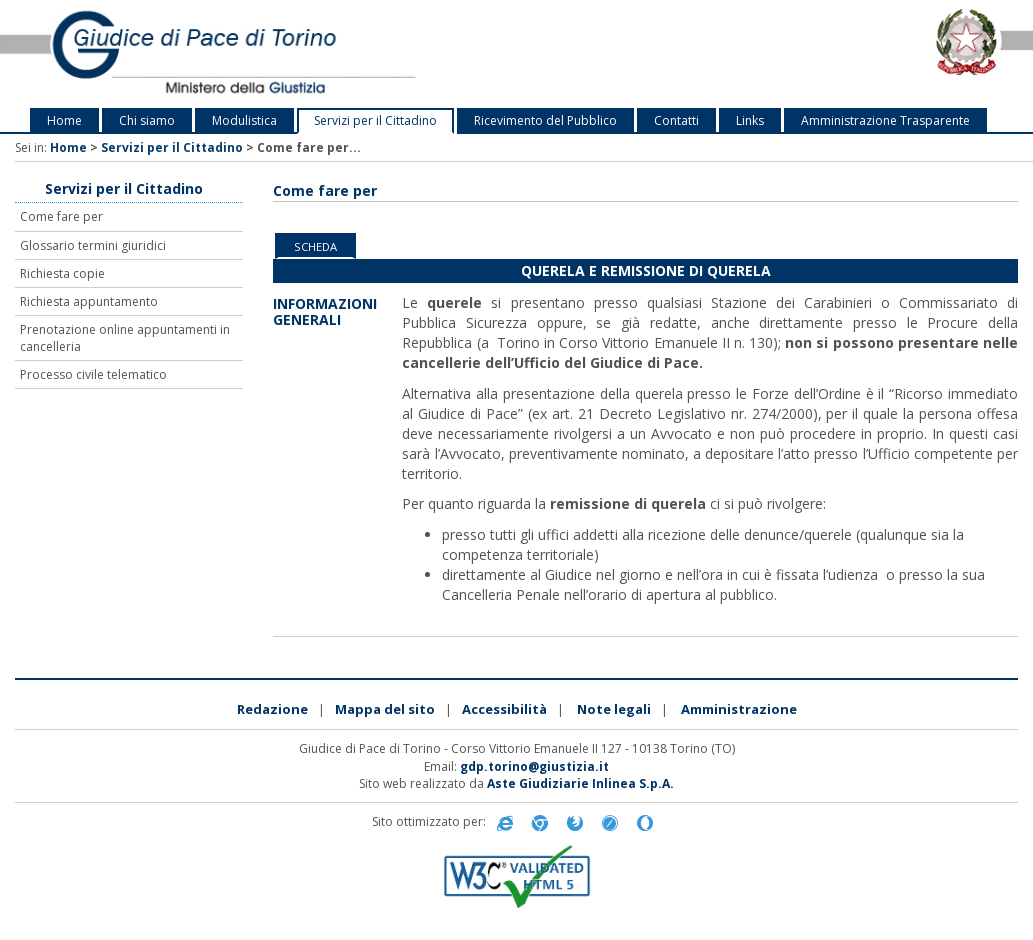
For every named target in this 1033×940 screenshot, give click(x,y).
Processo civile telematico (93, 374)
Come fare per (61, 216)
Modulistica (244, 120)
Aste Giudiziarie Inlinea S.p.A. (580, 783)
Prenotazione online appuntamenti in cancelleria (125, 338)
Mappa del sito (385, 709)
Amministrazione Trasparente (885, 120)
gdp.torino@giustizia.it (534, 766)
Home (64, 120)
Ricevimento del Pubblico (545, 120)
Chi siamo (147, 120)
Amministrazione (739, 709)
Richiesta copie (62, 273)
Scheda (315, 246)
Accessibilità (504, 709)
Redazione (272, 709)
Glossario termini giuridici (93, 245)
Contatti (676, 120)
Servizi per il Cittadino (375, 120)
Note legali (614, 709)
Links (750, 120)
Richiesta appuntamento (89, 301)
